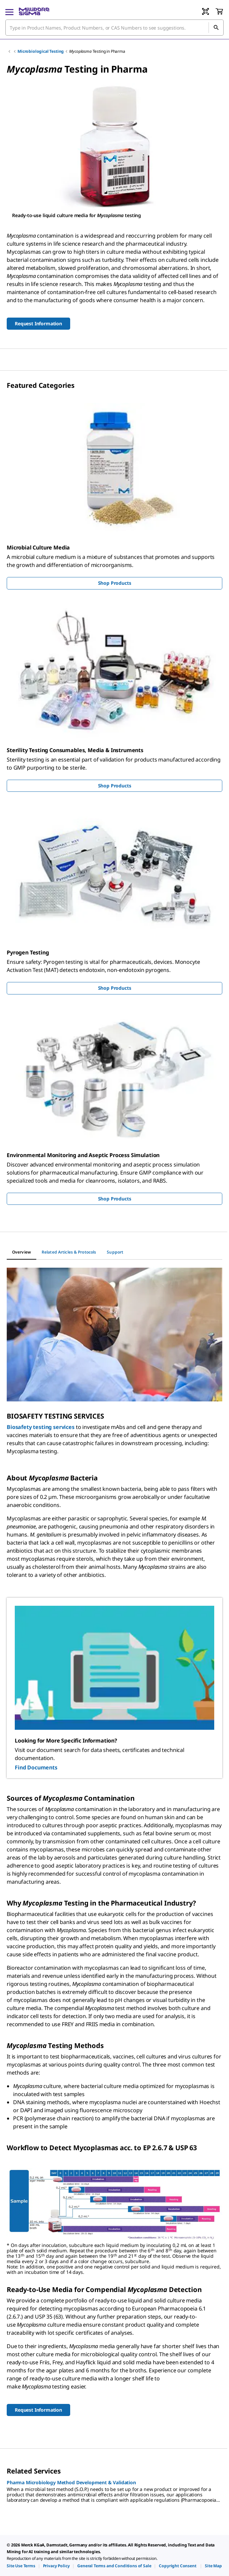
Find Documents (36, 1767)
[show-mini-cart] (219, 11)
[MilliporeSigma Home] (34, 11)
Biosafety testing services (41, 1427)
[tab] (21, 1252)
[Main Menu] (9, 11)
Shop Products (114, 583)
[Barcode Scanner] (205, 11)
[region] (114, 150)
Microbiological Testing (40, 51)
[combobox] (114, 27)
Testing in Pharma (97, 51)
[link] (21, 2566)
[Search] (216, 27)
